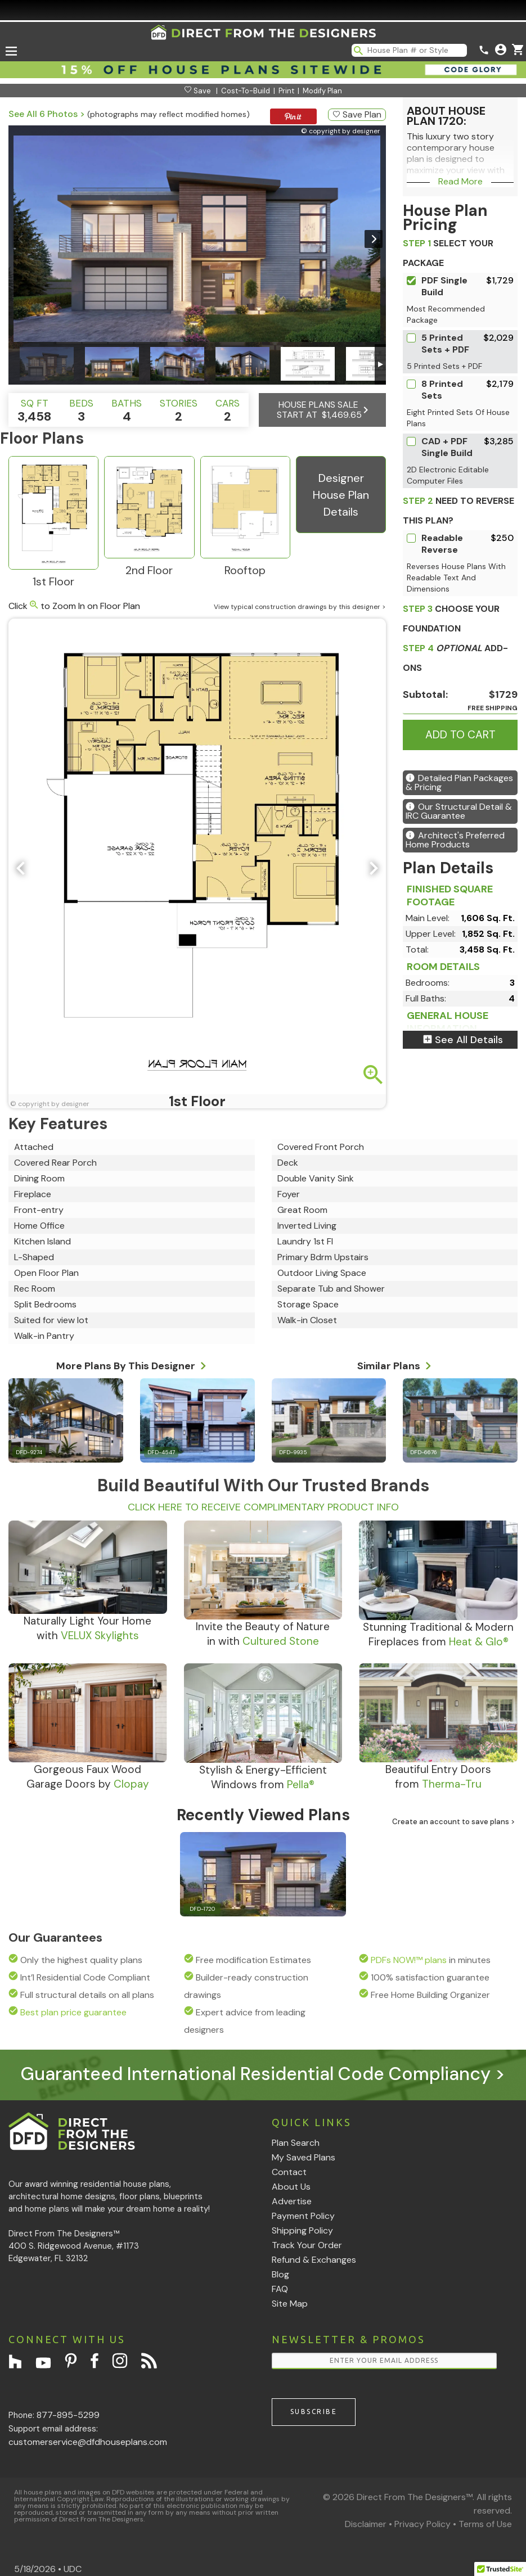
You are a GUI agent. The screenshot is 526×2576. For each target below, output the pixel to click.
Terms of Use (485, 2524)
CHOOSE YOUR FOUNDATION (451, 618)
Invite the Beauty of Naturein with (263, 1633)
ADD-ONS (455, 658)
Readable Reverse (442, 544)
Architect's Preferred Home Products (455, 839)
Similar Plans (394, 1364)
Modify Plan (322, 91)
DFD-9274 (29, 1452)
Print (286, 91)
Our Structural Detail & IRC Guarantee (459, 811)
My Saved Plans (303, 2157)
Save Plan (356, 114)
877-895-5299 (68, 2415)
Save (197, 91)
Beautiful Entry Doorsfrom (438, 1776)
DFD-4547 (161, 1452)
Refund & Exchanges (314, 2260)
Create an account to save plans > (453, 1821)
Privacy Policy (422, 2524)
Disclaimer (365, 2524)
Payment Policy (303, 2216)
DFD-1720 (202, 1908)
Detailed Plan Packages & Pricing (459, 782)
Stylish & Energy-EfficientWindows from (263, 1777)
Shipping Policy (302, 2230)
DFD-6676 (423, 1452)
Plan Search (296, 2143)
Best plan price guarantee (73, 2012)
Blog (280, 2274)
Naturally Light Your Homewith (87, 1628)
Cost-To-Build (245, 91)
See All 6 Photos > (46, 114)
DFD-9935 (293, 1452)
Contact (289, 2172)
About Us (291, 2186)
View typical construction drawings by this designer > (300, 606)
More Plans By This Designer (131, 1364)
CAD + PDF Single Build (447, 447)
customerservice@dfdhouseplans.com (87, 2442)
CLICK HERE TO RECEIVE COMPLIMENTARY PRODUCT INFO (263, 1507)
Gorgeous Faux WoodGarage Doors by (87, 1776)
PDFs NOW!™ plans (409, 1960)
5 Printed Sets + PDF (445, 343)
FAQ (280, 2289)
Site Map (290, 2303)
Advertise (292, 2201)
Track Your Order (307, 2245)
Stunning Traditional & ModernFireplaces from (438, 1634)
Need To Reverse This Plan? (458, 510)
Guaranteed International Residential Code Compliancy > (263, 2074)
